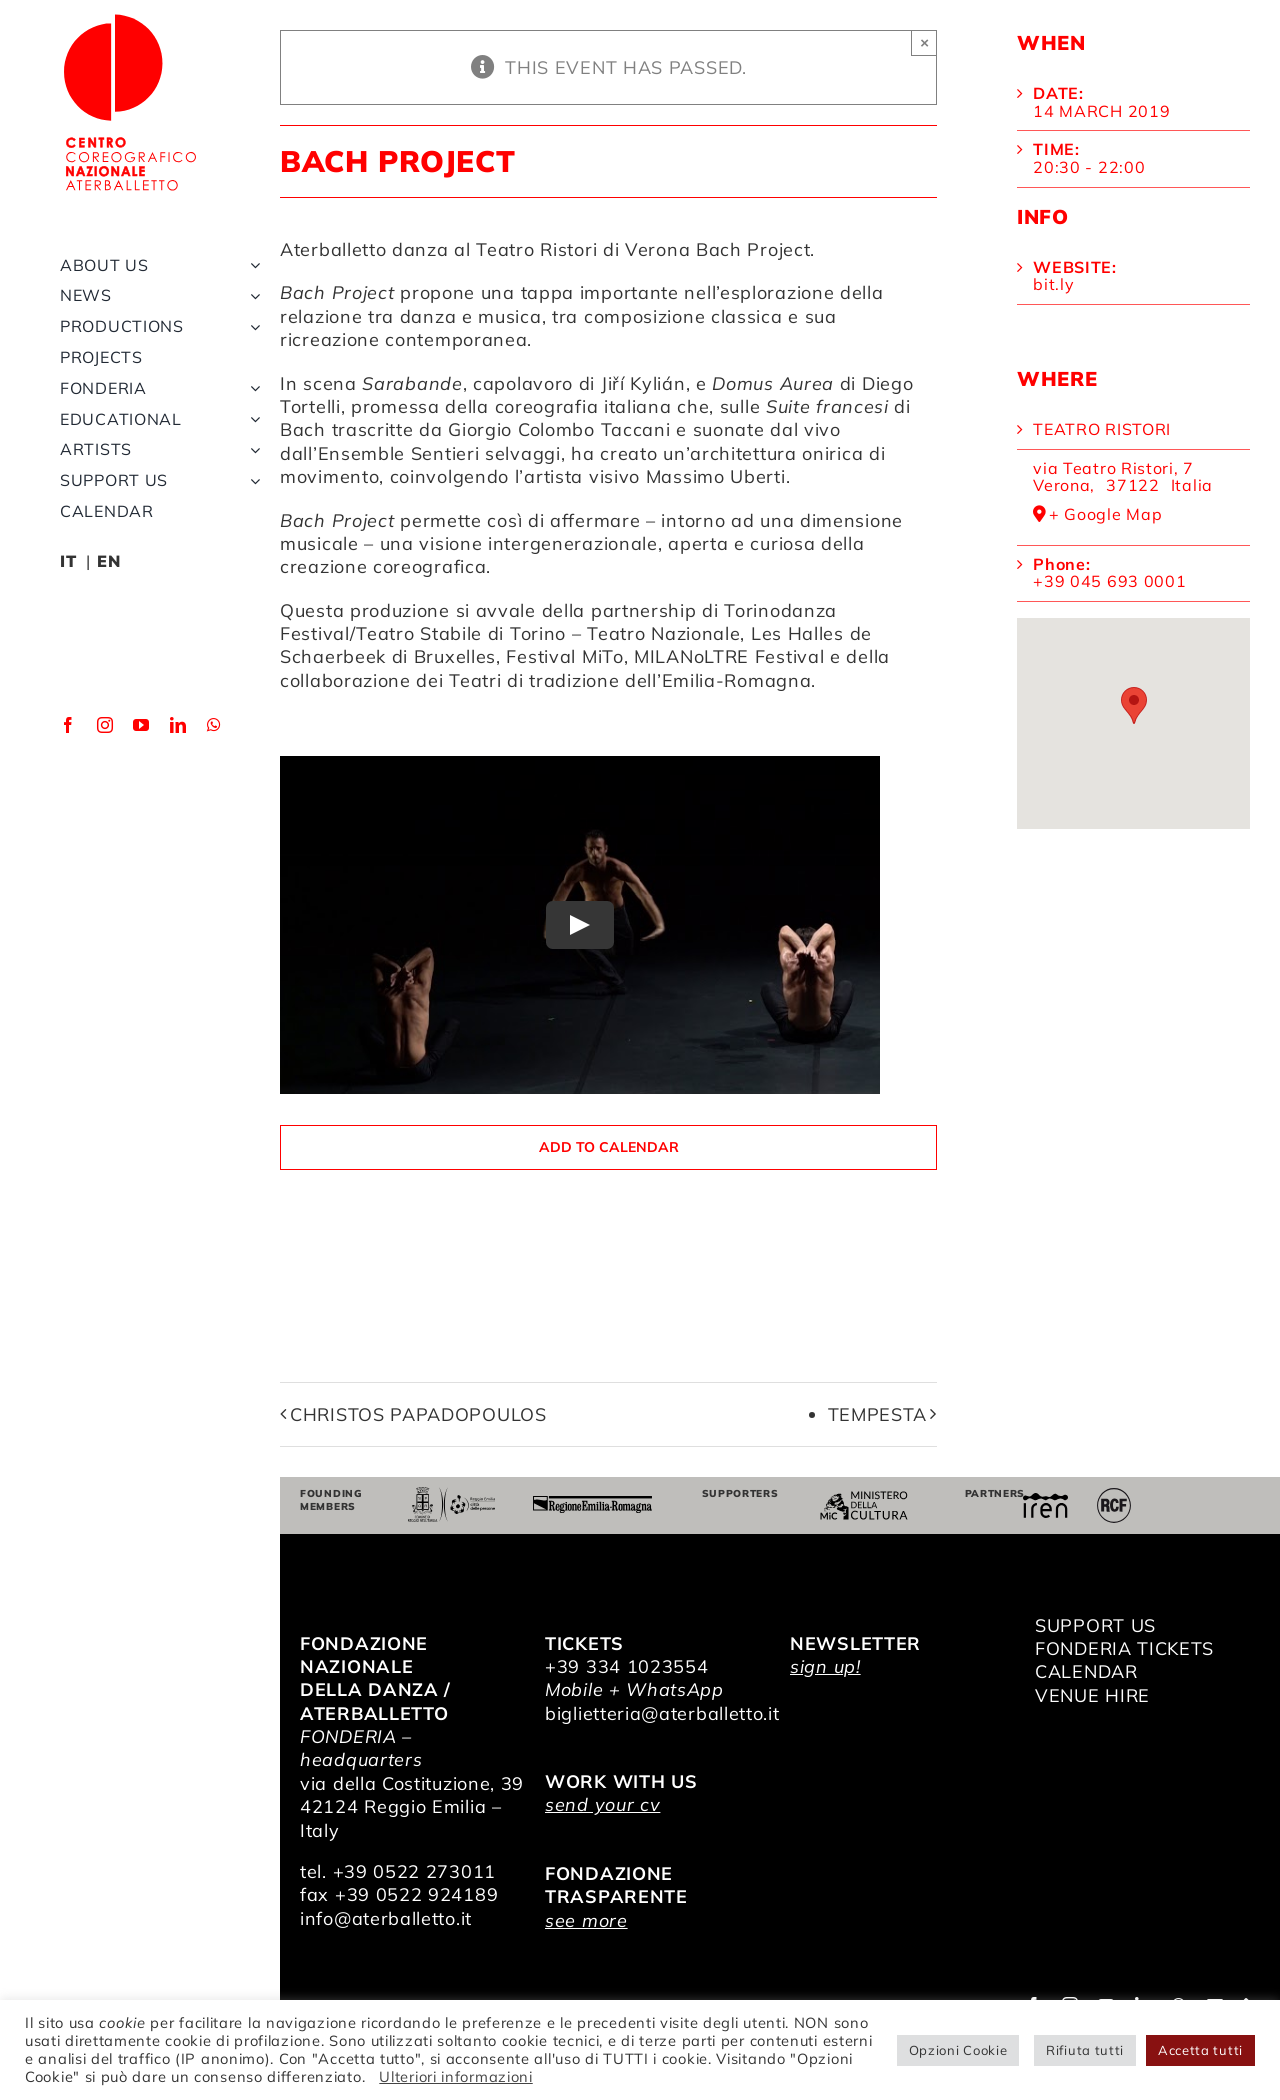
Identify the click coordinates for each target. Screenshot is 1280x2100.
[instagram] (105, 725)
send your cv (602, 1804)
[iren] (1045, 1501)
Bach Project (753, 249)
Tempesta (878, 1414)
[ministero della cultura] (864, 1499)
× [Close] (924, 42)
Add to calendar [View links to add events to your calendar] (609, 1147)
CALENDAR (1086, 1671)
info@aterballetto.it (386, 1918)
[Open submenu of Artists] (251, 449)
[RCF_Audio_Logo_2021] (1114, 1495)
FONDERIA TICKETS (1124, 1648)
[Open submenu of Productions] (251, 326)
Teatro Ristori (1102, 429)
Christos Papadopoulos (418, 1414)
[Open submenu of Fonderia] (251, 388)
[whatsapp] (214, 725)
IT (68, 561)
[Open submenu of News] (251, 295)
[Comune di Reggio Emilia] (452, 1495)
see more (586, 1920)
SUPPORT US (1095, 1625)
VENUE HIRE (1092, 1695)
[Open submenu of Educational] (251, 419)
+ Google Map (1105, 515)
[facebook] (68, 725)
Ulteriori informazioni (455, 2076)
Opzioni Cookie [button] (958, 2050)
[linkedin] (178, 725)
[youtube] (141, 725)
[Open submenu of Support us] (251, 480)
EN (108, 561)
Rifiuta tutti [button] (1085, 2050)
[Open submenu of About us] (251, 265)
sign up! (825, 1666)
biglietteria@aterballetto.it (662, 1713)
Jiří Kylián (643, 383)
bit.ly (1053, 284)
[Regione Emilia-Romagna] (592, 1504)
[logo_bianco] (130, 18)
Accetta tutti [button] (1200, 2050)
